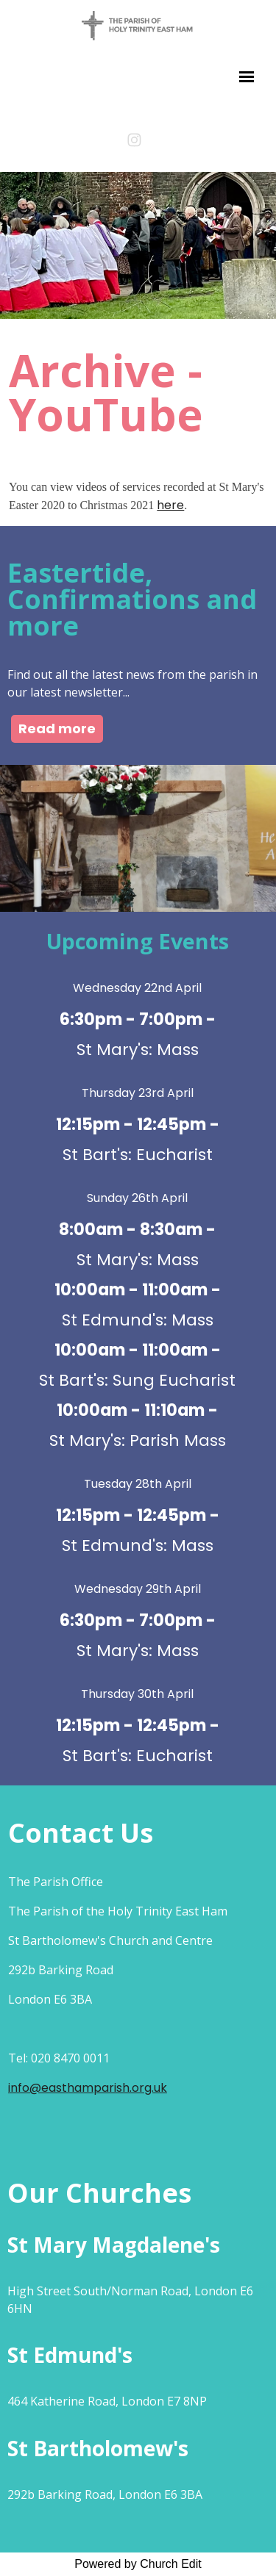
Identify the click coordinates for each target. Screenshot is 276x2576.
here (170, 505)
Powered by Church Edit (138, 2564)
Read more (57, 728)
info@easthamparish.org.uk (87, 2087)
